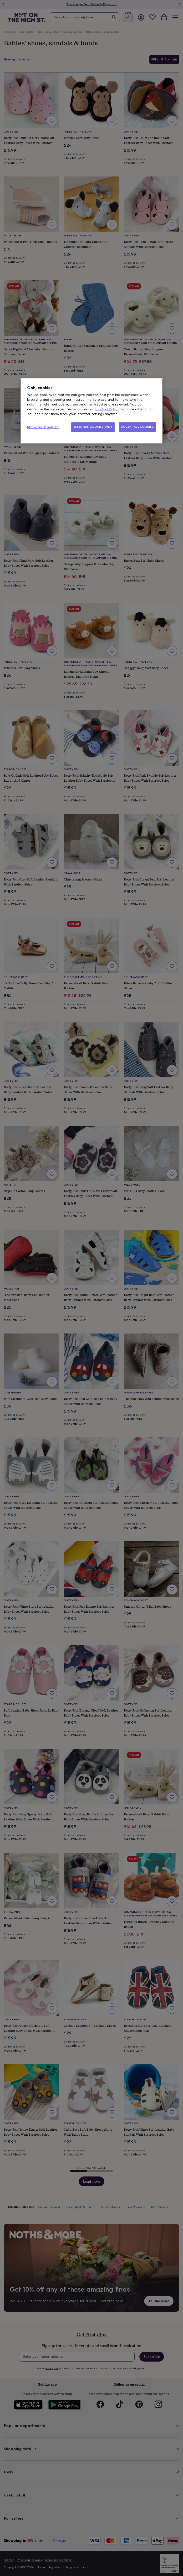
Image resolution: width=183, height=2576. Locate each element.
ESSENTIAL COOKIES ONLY (93, 426)
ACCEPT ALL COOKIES (137, 426)
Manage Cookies (43, 427)
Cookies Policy (106, 409)
